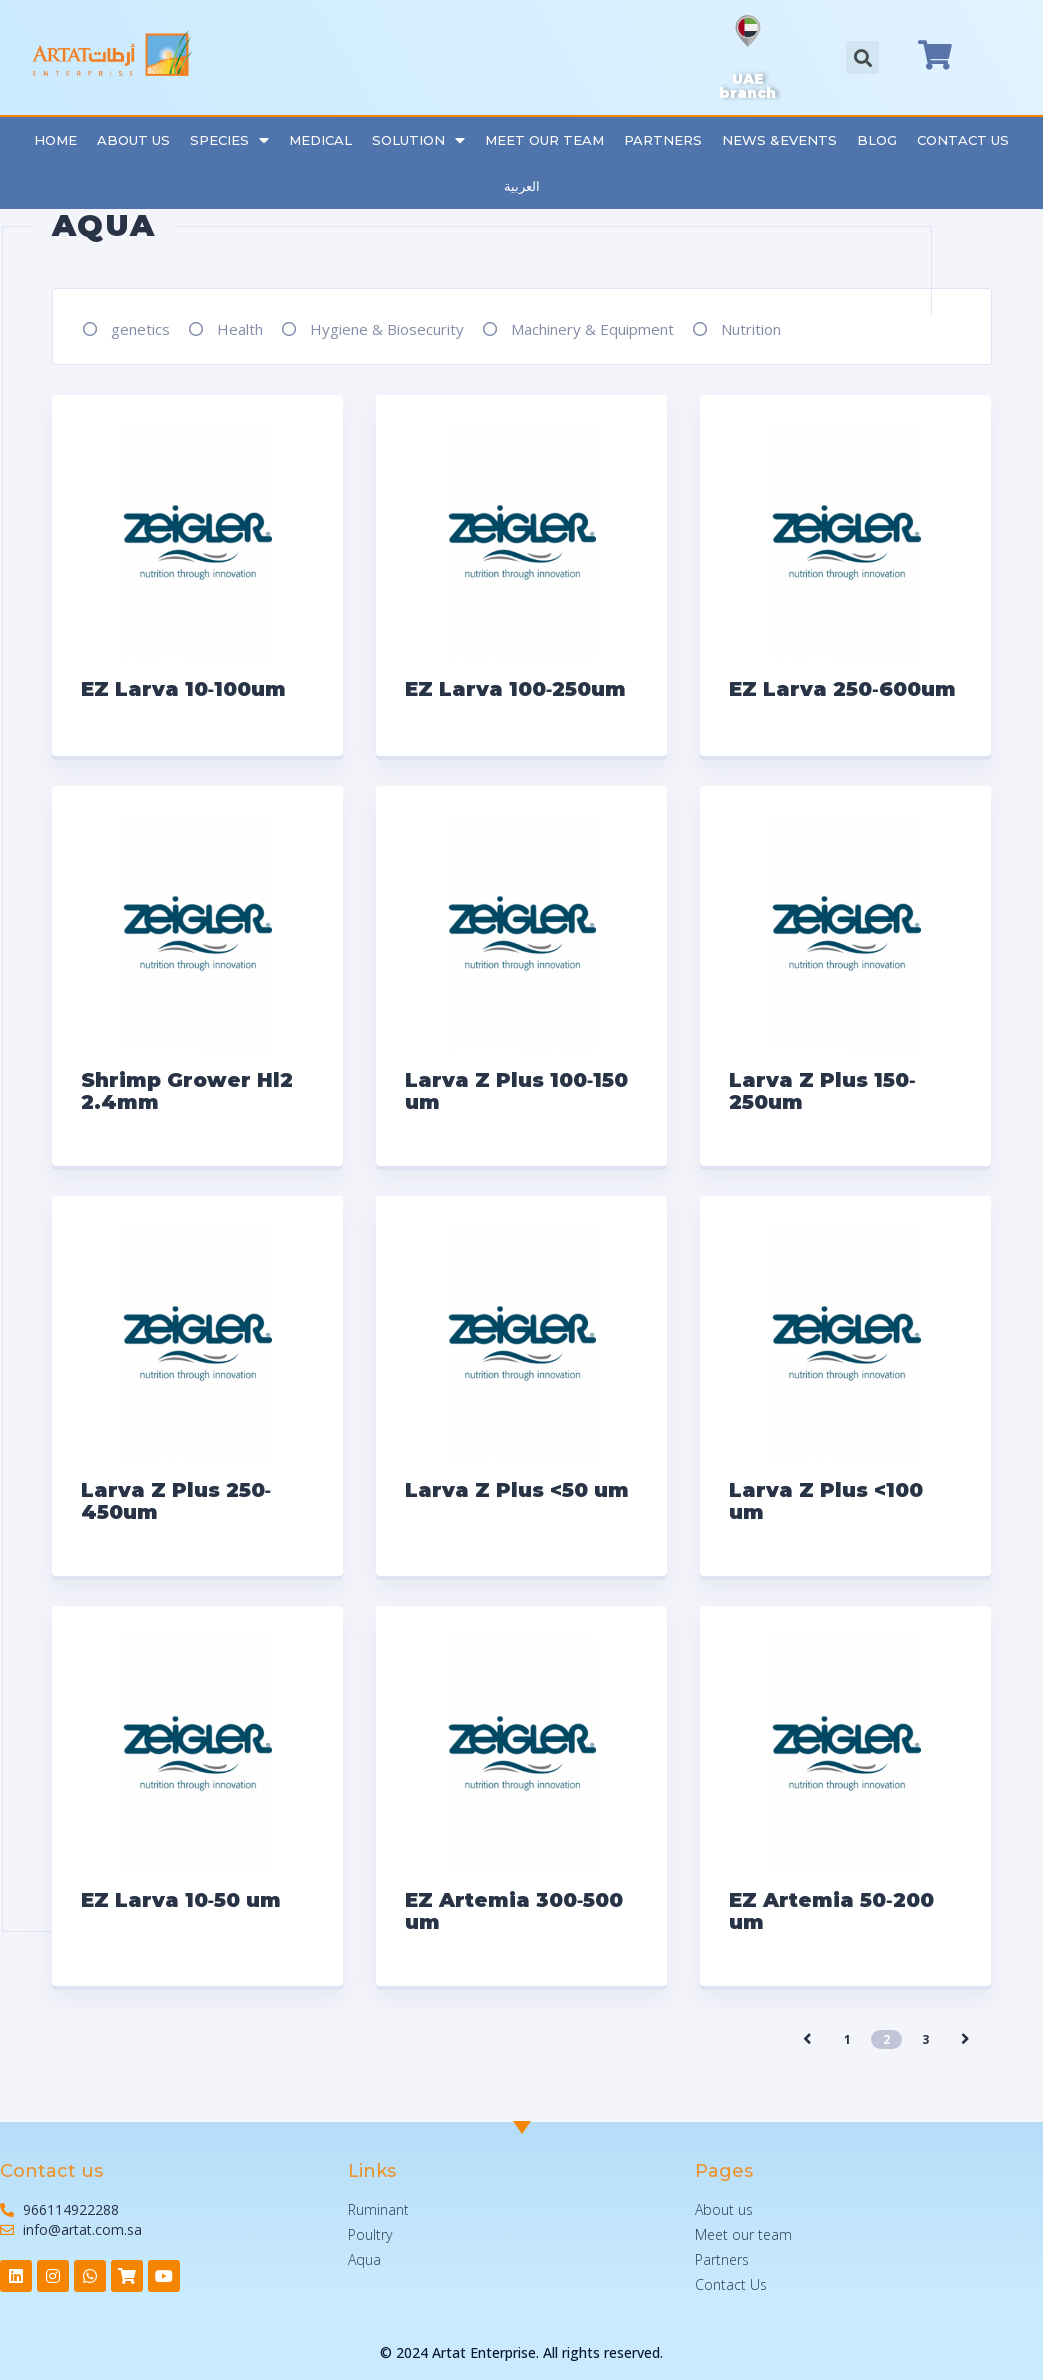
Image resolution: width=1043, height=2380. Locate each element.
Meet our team (544, 140)
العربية (522, 186)
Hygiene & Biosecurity (387, 329)
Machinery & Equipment (592, 329)
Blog (877, 140)
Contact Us (963, 140)
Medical (320, 140)
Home (55, 140)
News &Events (779, 140)
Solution (418, 140)
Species (229, 140)
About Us (133, 140)
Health (240, 329)
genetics (140, 329)
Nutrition (751, 329)
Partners (663, 140)
